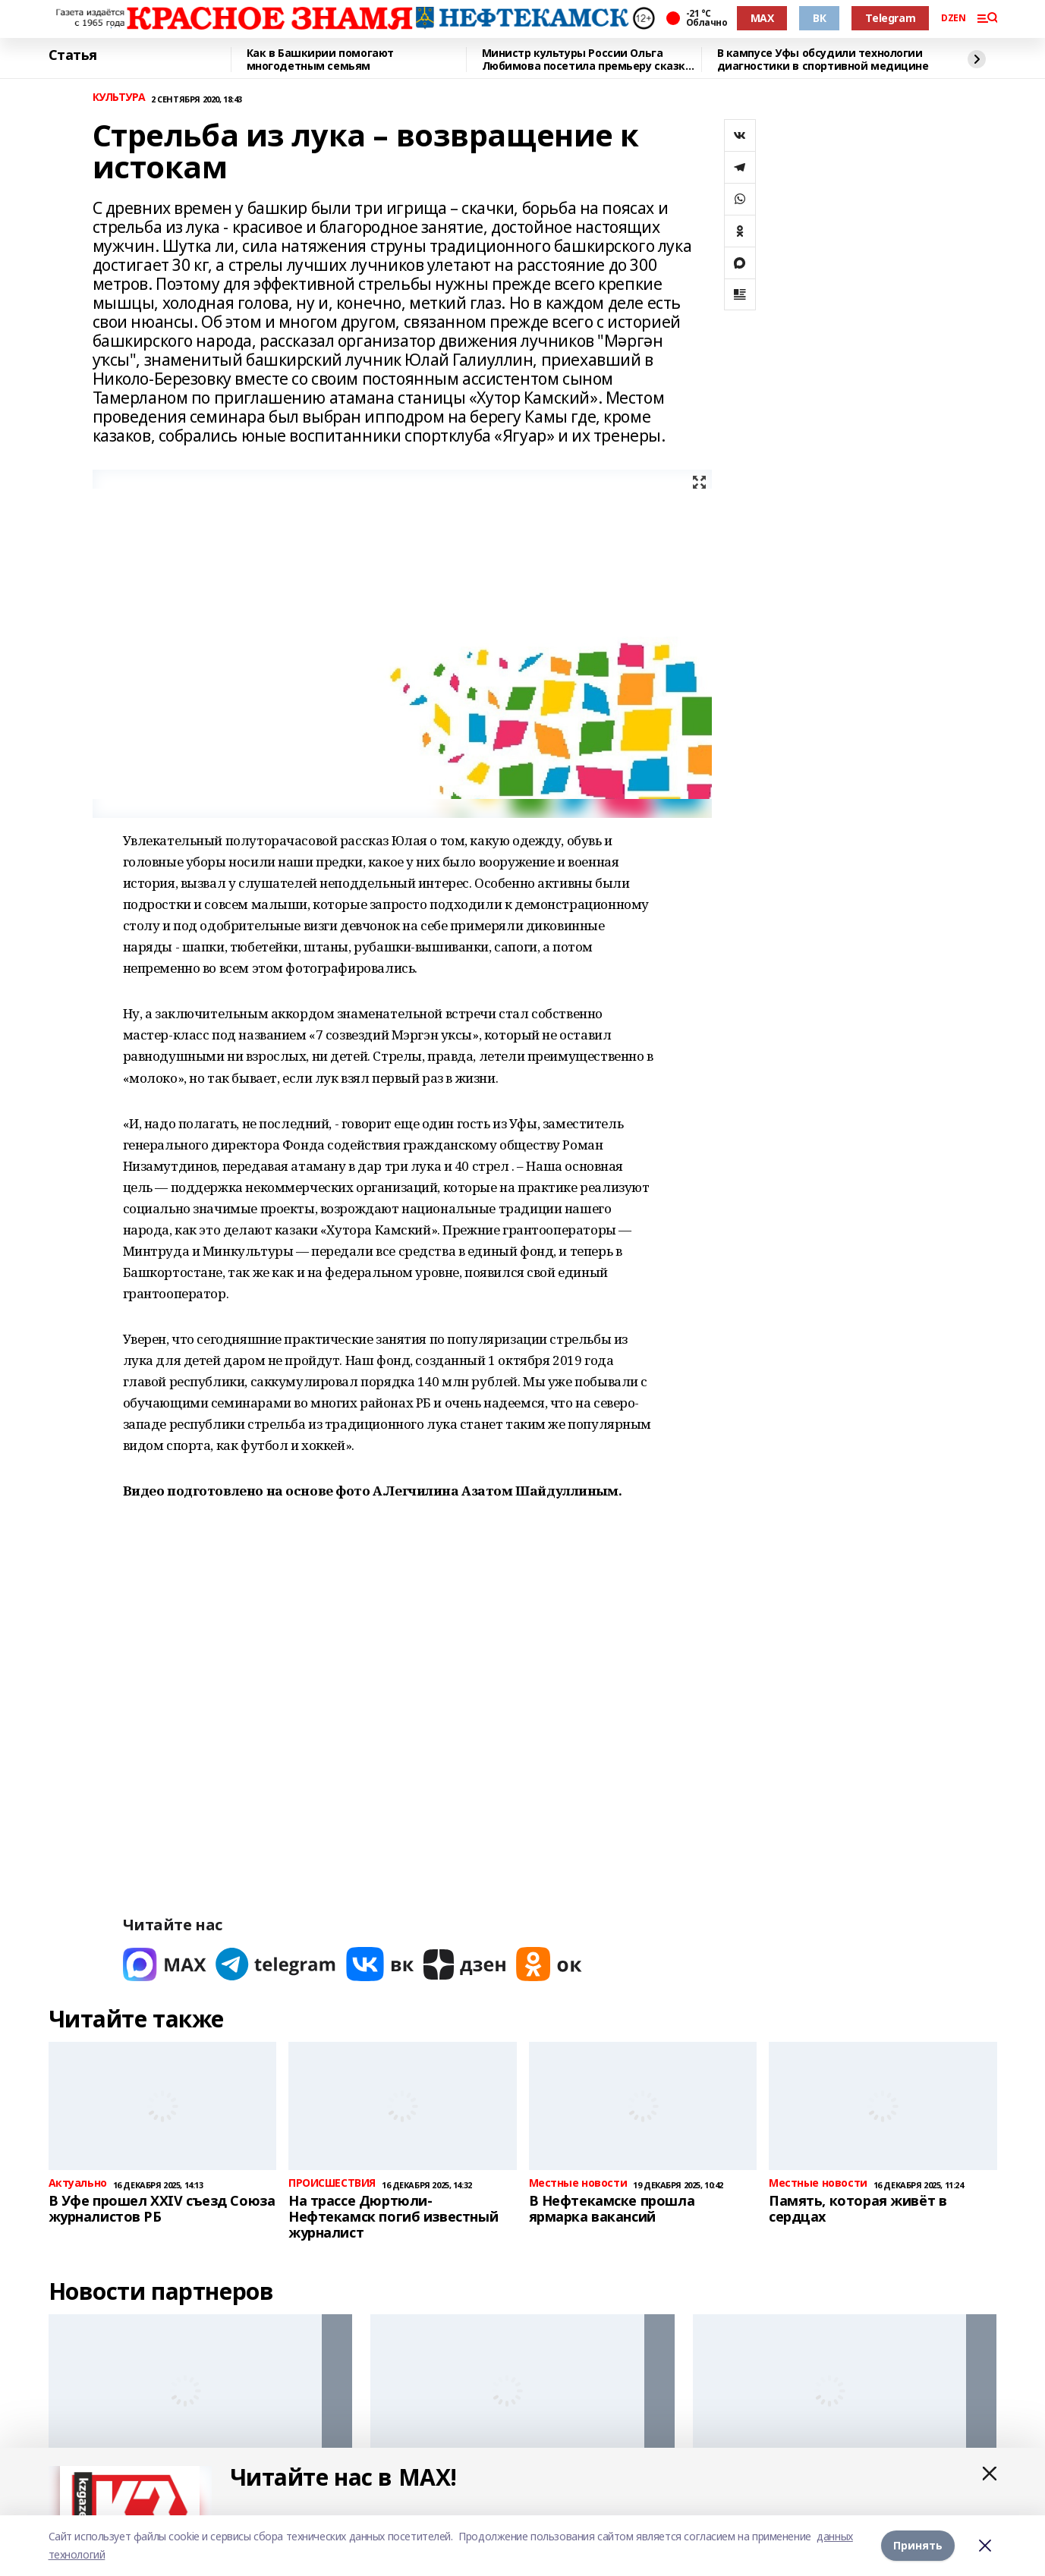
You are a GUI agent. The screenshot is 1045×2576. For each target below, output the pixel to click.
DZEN (953, 18)
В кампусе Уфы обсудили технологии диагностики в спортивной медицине (823, 59)
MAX (762, 18)
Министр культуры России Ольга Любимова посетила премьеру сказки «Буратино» (587, 59)
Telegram (890, 18)
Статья (73, 55)
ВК (819, 18)
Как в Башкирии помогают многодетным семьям (320, 59)
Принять (918, 2545)
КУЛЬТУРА (119, 97)
